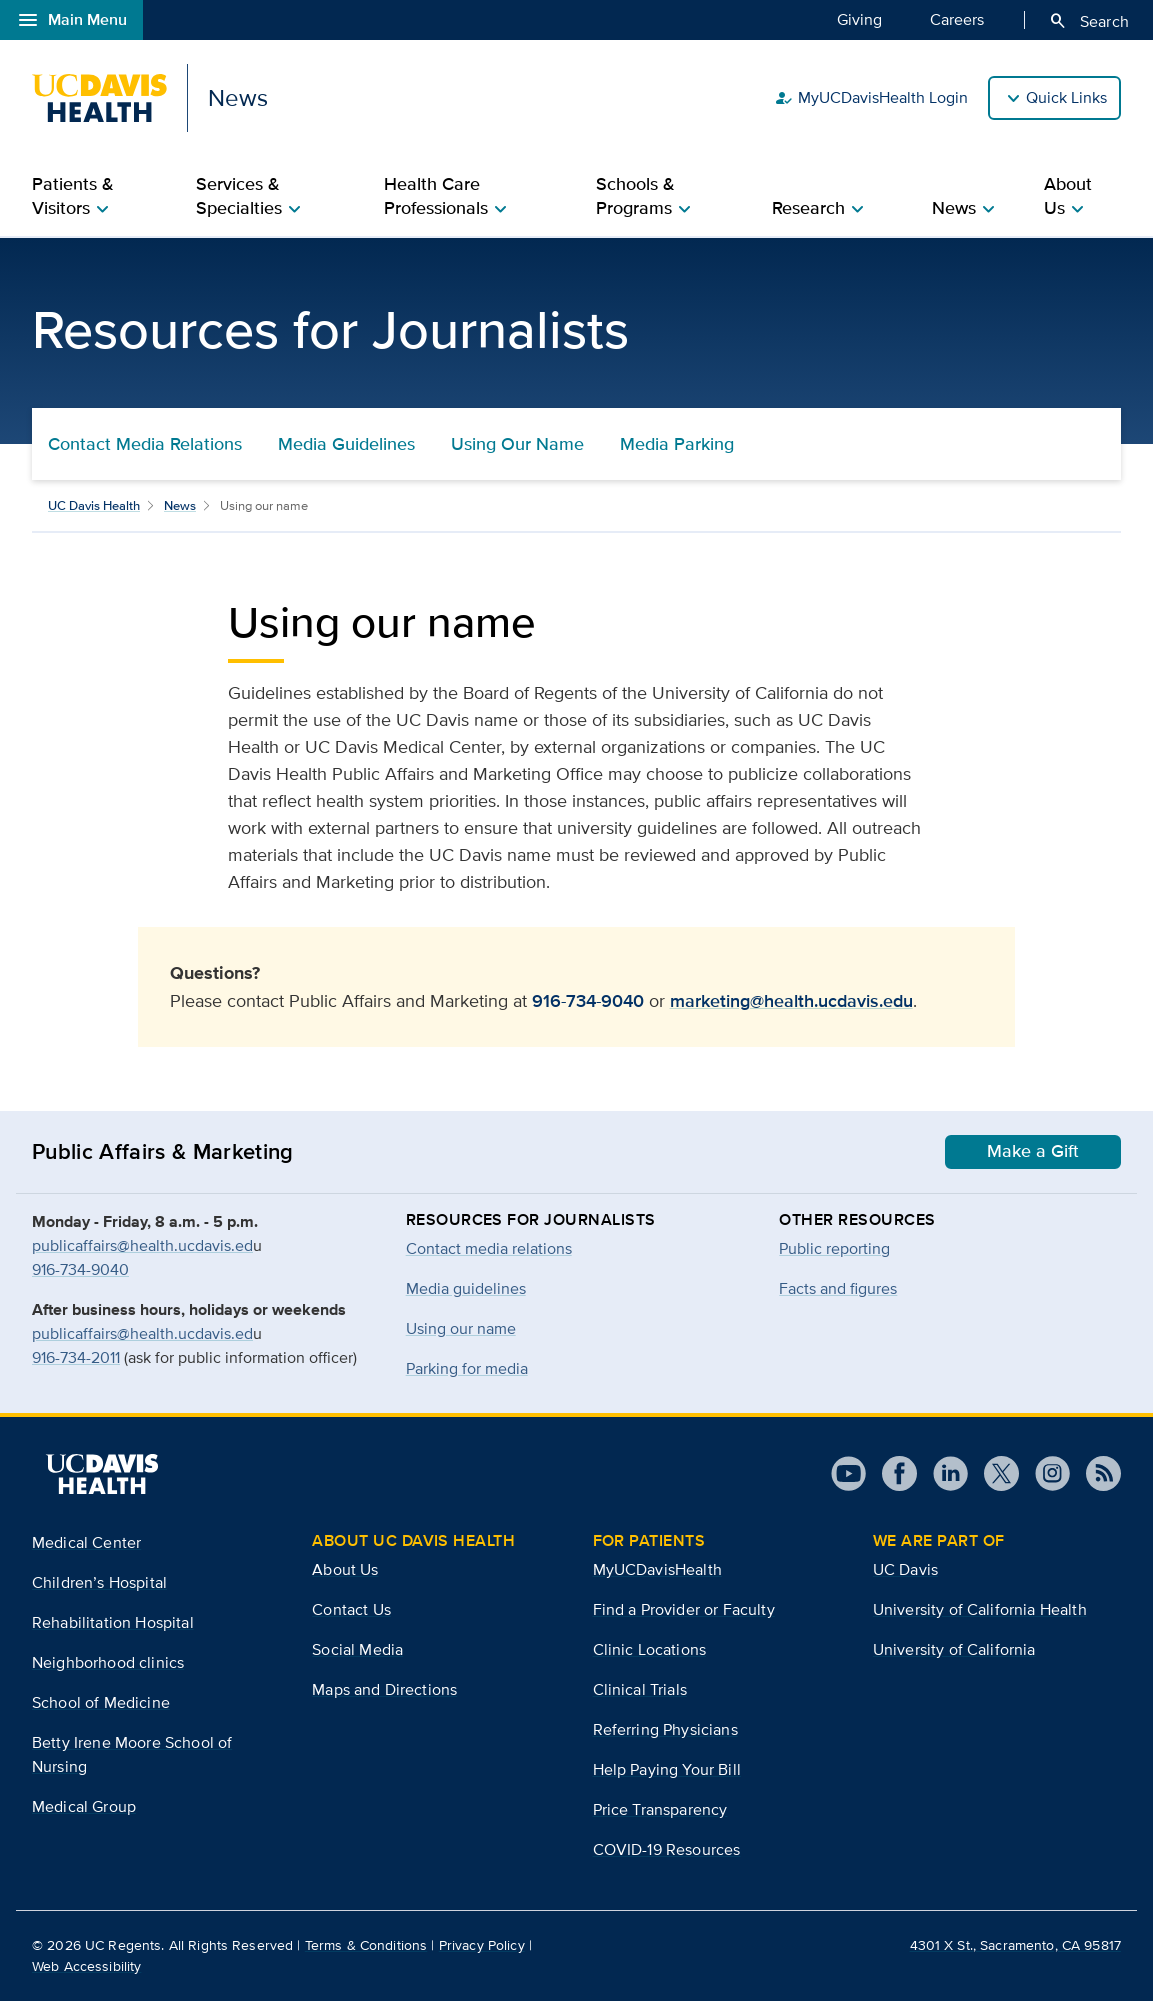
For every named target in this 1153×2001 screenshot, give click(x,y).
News (180, 505)
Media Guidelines (346, 444)
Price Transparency (660, 1809)
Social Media (357, 1649)
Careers (957, 19)
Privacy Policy (482, 1945)
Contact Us (351, 1609)
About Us (345, 1569)
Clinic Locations (650, 1649)
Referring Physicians (665, 1729)
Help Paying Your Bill (667, 1769)
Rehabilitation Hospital (113, 1622)
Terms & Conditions (366, 1945)
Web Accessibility (86, 1966)
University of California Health (980, 1609)
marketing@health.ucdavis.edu (791, 1001)
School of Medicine (101, 1702)
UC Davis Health (94, 505)
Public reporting (834, 1248)
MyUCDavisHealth (657, 1569)
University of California (954, 1649)
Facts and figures (838, 1288)
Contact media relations (489, 1248)
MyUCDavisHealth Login (871, 98)
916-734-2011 (76, 1357)
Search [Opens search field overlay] (1088, 21)
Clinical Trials (640, 1689)
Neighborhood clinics (108, 1662)
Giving (859, 19)
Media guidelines (466, 1288)
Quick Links (1066, 97)
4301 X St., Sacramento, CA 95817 (1015, 1945)
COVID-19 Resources (667, 1849)
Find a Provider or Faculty (684, 1609)
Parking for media (467, 1368)
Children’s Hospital (99, 1582)
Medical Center (86, 1542)
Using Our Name (517, 444)
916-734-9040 (588, 1001)
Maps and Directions (384, 1689)
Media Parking (677, 444)
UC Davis (905, 1569)
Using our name (461, 1328)
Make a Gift (1033, 1151)
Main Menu (71, 20)
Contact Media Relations (145, 444)
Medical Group (84, 1806)
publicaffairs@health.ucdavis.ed (142, 1245)
